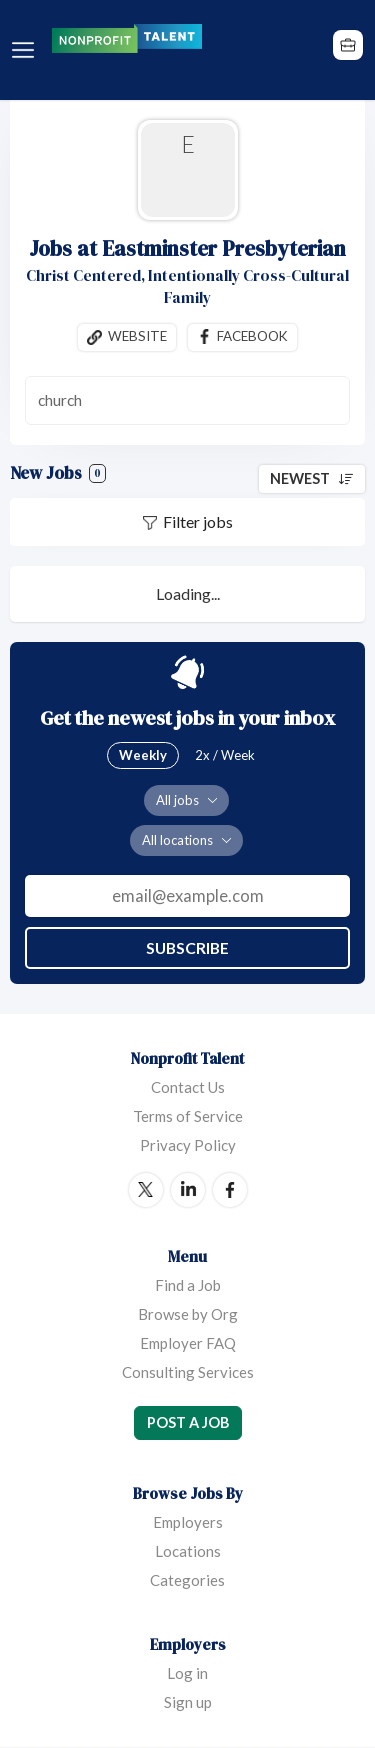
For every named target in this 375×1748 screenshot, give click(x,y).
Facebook (253, 337)
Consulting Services (188, 1372)
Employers (188, 1523)
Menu (27, 50)
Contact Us (188, 1087)
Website (137, 337)
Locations (188, 1552)
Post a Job (188, 1422)
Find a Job (188, 1285)
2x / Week (225, 755)
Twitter (146, 1190)
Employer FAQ (188, 1343)
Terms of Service (188, 1116)
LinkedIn (188, 1190)
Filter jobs (198, 521)
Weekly (143, 755)
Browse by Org (188, 1314)
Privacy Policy (188, 1145)
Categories (187, 1581)
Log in (187, 1674)
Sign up (188, 1703)
